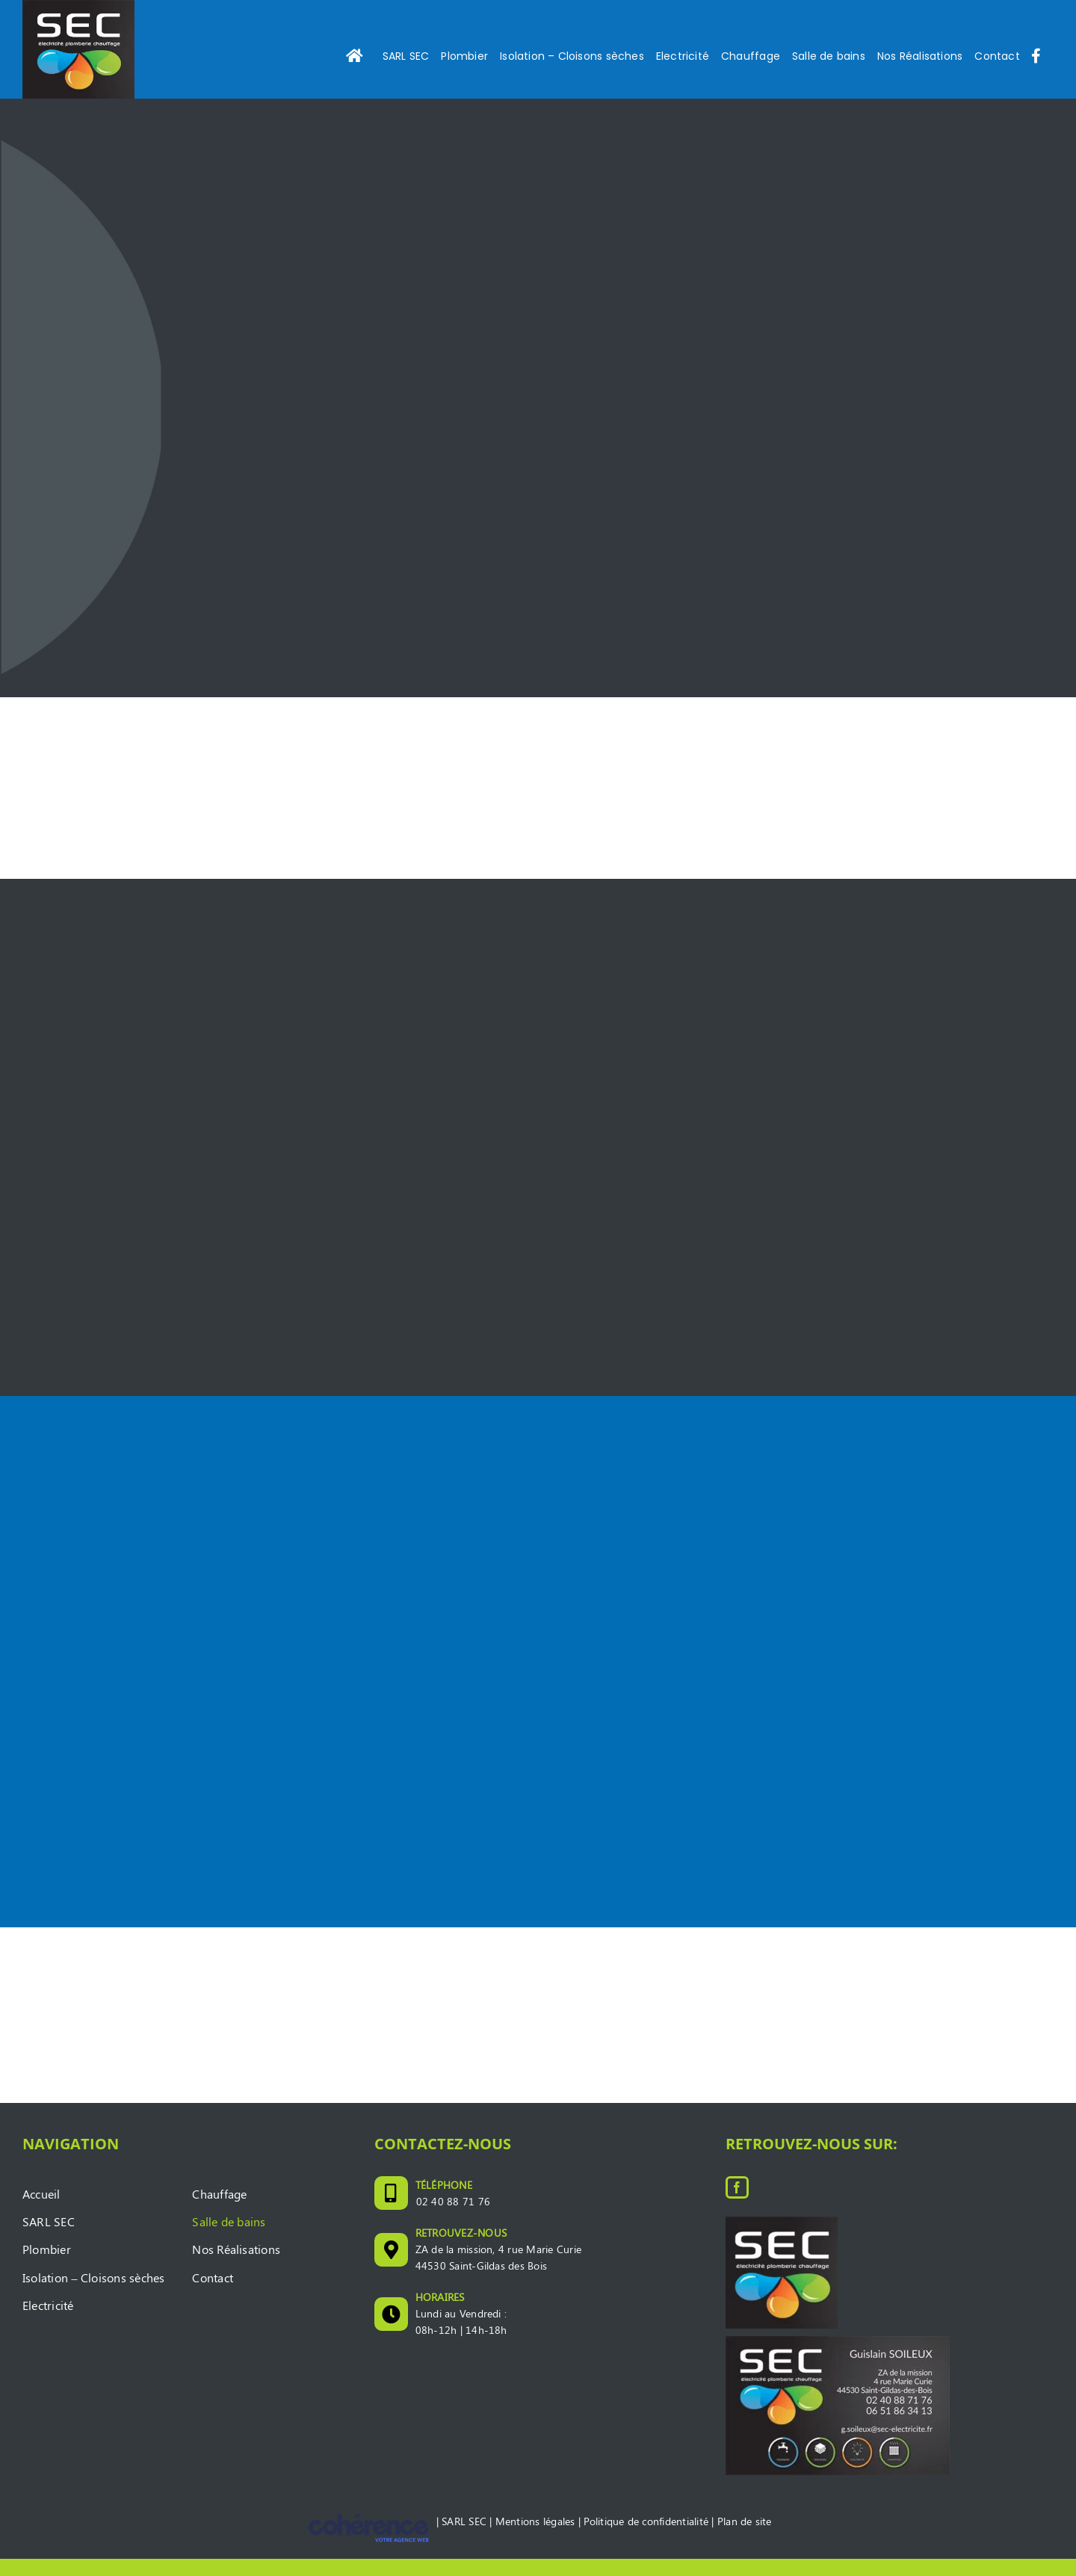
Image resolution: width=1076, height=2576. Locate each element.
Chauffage (219, 2211)
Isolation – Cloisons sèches (93, 2294)
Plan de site (744, 2538)
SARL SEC (48, 2238)
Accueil (41, 2211)
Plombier (46, 2267)
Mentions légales (535, 2538)
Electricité (48, 2322)
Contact (212, 2294)
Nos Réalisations (236, 2267)
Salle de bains (228, 2238)
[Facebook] (737, 2204)
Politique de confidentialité (646, 2538)
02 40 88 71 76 (453, 2218)
